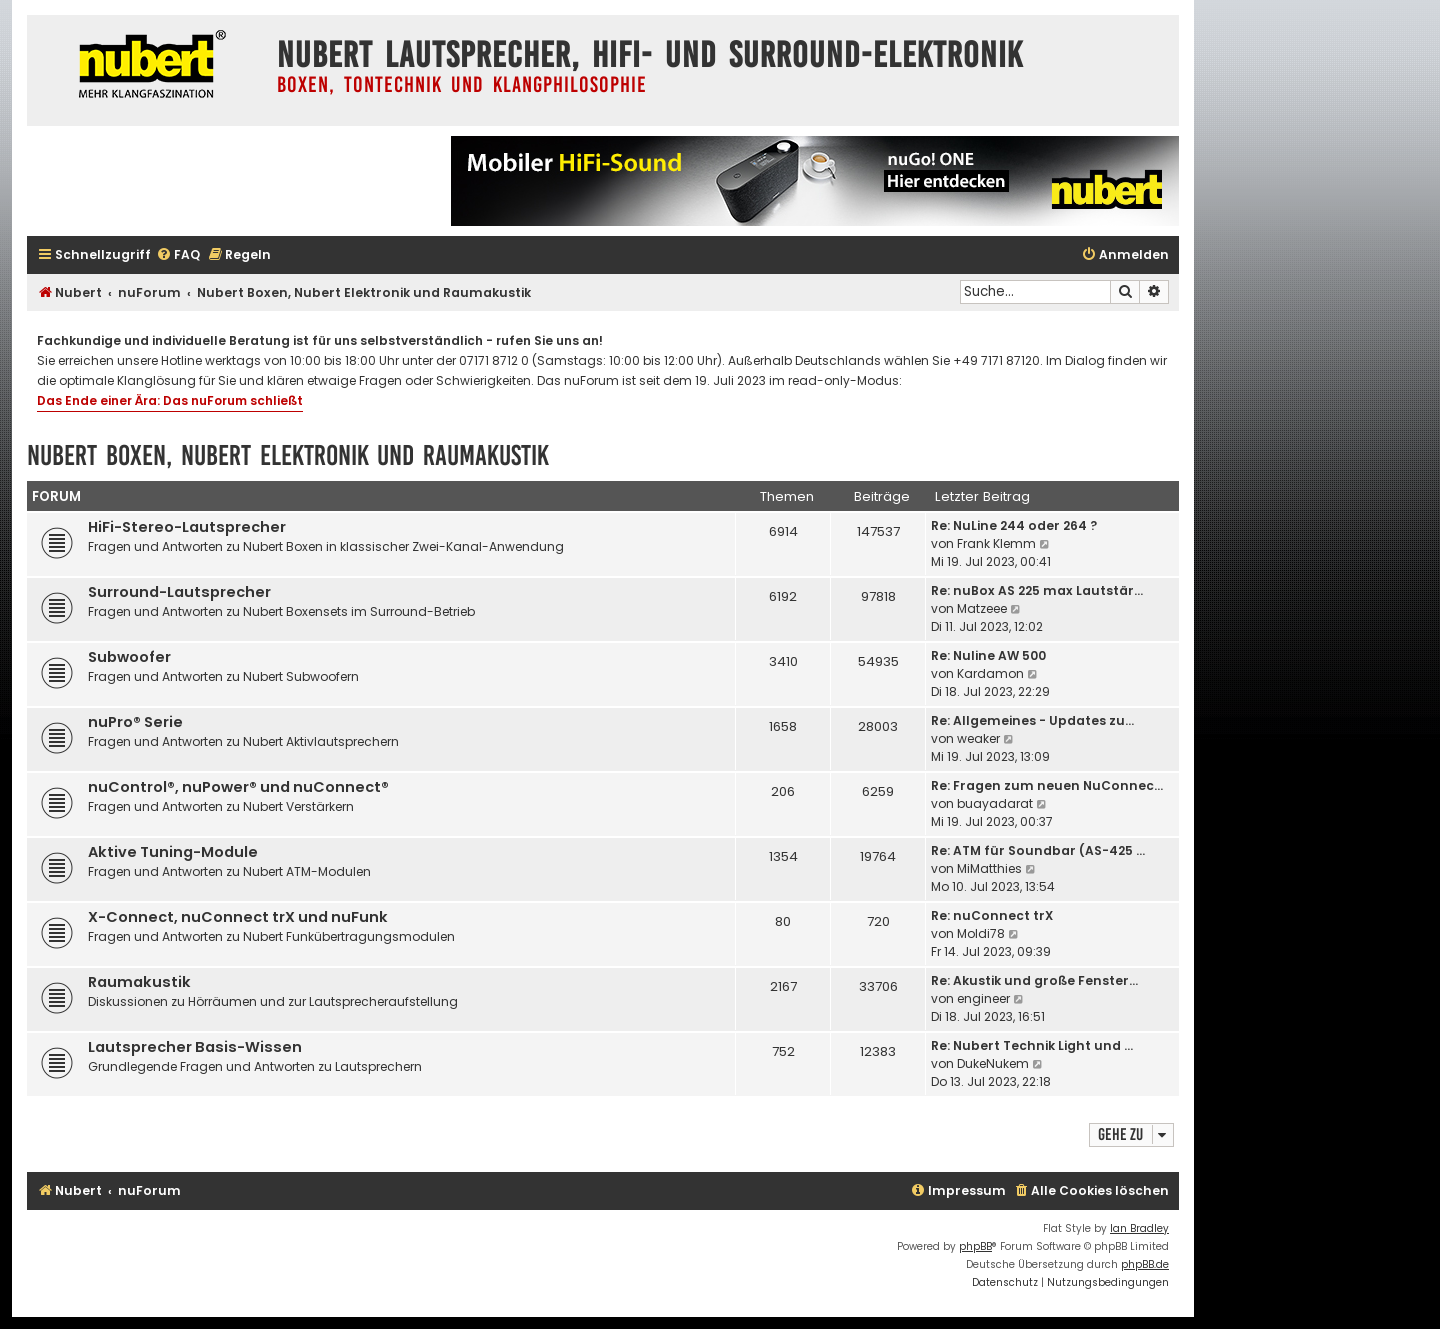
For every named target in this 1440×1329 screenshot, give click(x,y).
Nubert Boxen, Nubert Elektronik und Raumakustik (288, 455)
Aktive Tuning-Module (173, 852)
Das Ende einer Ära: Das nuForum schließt (170, 400)
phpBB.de (1145, 1264)
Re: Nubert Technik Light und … (1032, 1045)
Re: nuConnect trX (992, 915)
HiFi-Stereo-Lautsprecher (187, 527)
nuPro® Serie (135, 722)
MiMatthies (989, 868)
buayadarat (995, 803)
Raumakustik (139, 982)
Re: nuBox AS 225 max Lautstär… (1037, 590)
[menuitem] (178, 255)
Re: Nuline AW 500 (988, 655)
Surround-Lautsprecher (179, 592)
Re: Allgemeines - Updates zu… (1032, 720)
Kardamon (990, 673)
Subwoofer (129, 657)
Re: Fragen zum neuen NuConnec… (1047, 785)
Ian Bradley (1139, 1228)
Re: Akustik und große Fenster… (1034, 980)
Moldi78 (981, 933)
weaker (978, 738)
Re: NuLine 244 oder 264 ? (1014, 525)
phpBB (975, 1246)
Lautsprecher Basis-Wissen (195, 1047)
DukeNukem (993, 1063)
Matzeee (982, 608)
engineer (983, 998)
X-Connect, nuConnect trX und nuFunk (238, 917)
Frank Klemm (996, 543)
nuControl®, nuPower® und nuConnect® (238, 787)
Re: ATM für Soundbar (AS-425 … (1038, 850)
